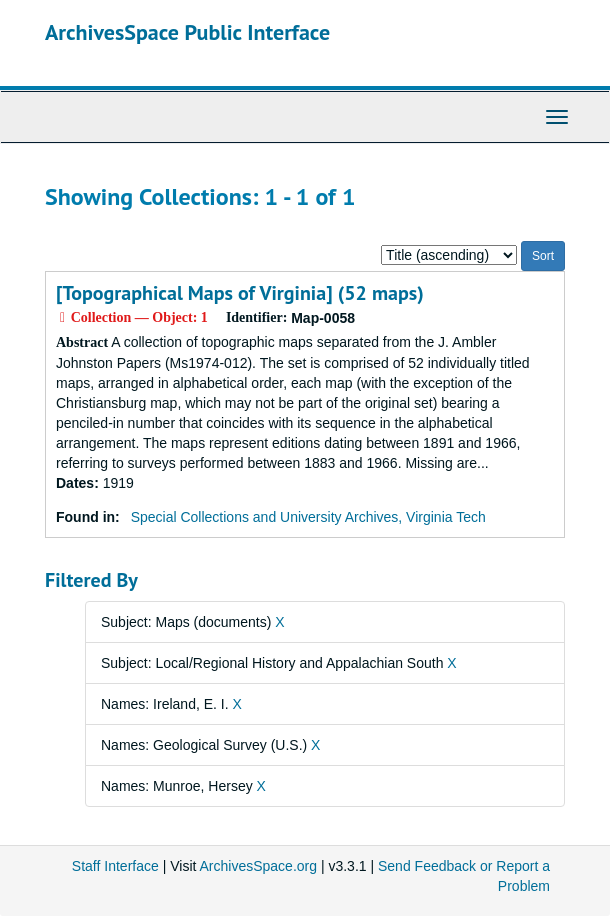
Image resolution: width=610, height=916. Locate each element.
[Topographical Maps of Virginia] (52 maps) (240, 293)
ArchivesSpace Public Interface (187, 32)
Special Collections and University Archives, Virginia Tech (308, 517)
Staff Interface (115, 866)
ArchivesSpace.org (259, 866)
